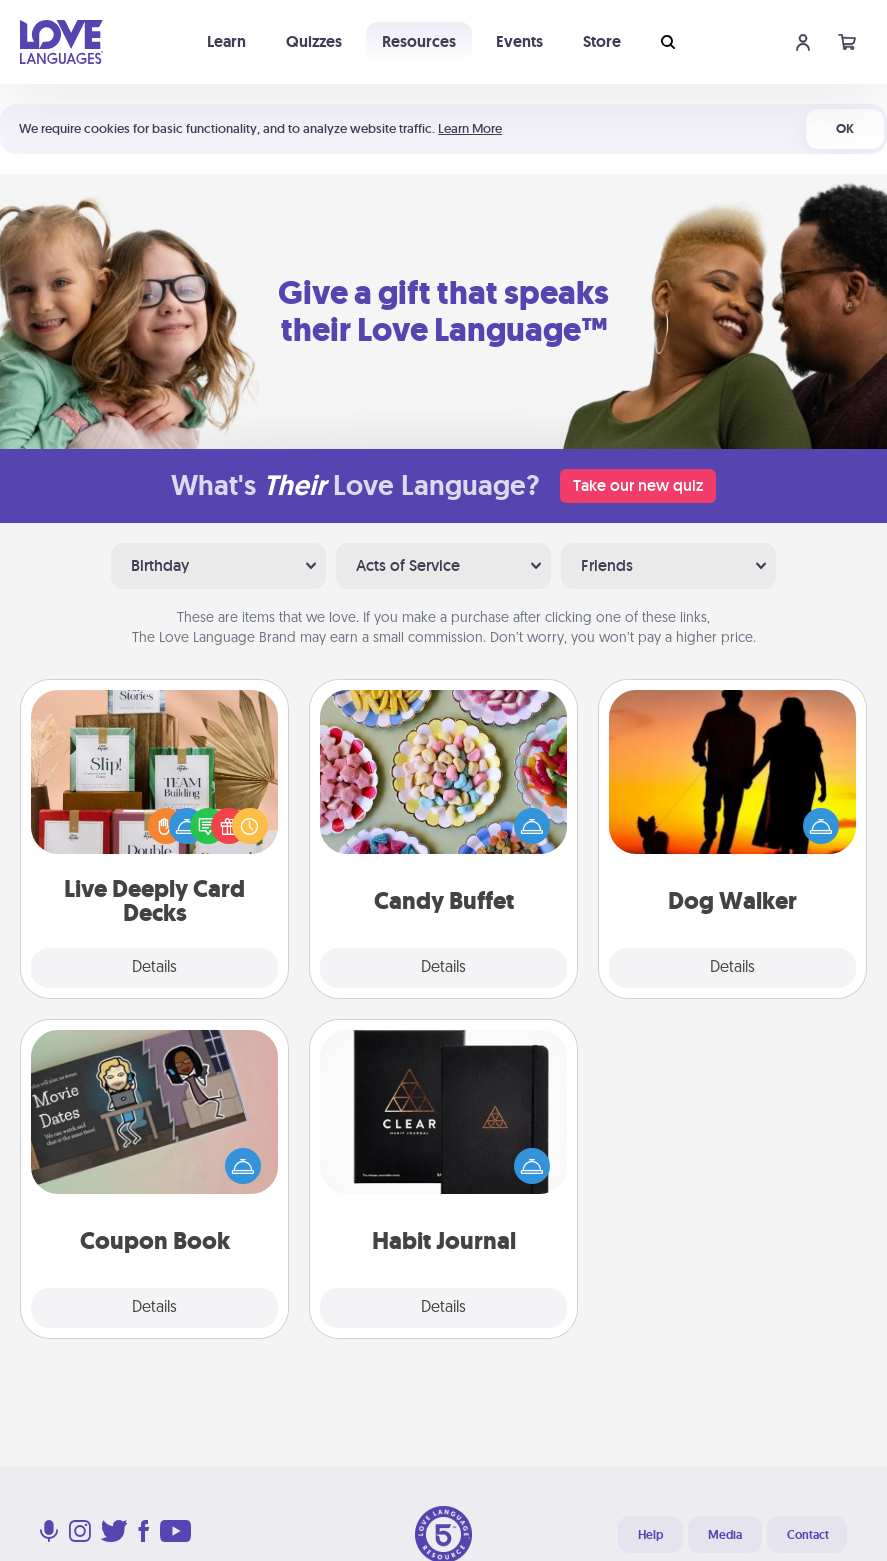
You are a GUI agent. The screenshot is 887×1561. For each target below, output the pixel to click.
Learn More (470, 128)
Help (650, 1535)
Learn (226, 41)
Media (725, 1535)
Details (154, 968)
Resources (419, 41)
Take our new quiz (638, 485)
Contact (808, 1535)
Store (602, 41)
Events (519, 41)
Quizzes (314, 41)
